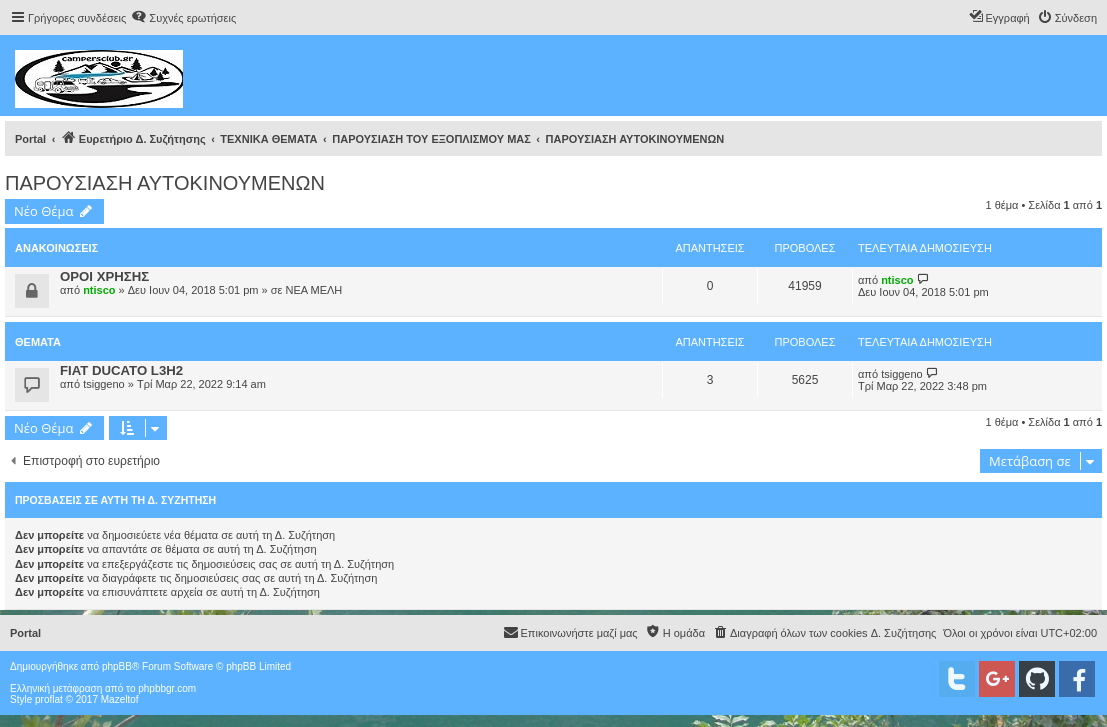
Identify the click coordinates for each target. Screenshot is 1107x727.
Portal (30, 139)
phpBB (117, 666)
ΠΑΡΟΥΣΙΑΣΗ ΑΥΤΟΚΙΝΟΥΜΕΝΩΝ (165, 183)
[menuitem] (183, 18)
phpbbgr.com (167, 688)
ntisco (99, 290)
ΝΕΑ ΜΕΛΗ (313, 290)
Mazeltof (120, 699)
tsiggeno (104, 384)
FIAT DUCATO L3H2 (121, 370)
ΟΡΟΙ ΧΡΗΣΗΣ (104, 276)
